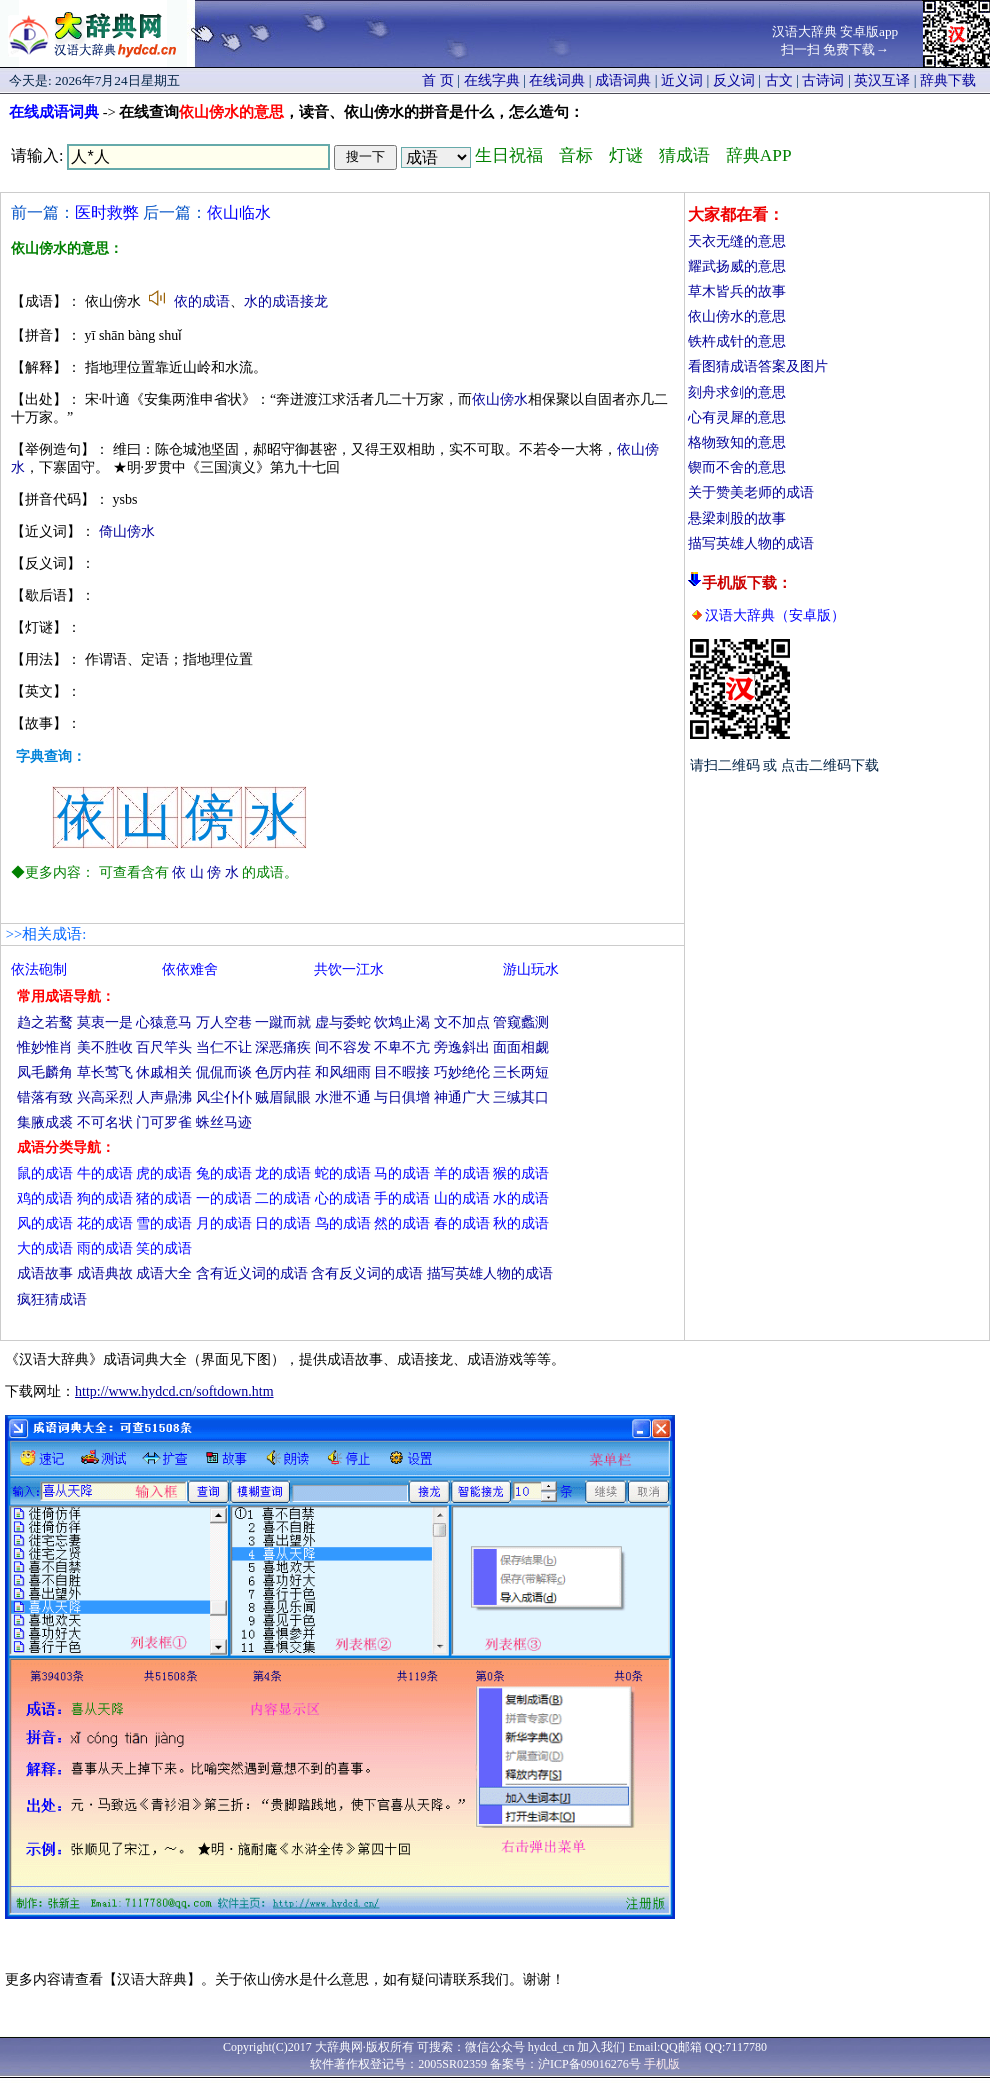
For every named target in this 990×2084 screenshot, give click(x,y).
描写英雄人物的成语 (751, 543)
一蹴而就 (283, 1022)
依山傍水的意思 (737, 316)
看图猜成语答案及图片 (758, 366)
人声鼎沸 (164, 1097)
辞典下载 (948, 80)
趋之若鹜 (45, 1022)
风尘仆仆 (224, 1097)
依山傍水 (500, 399)
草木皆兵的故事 (737, 291)
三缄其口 (521, 1097)
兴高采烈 (105, 1097)
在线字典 (492, 80)
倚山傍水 (127, 531)
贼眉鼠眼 (283, 1097)
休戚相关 (164, 1072)
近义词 (682, 80)
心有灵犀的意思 (737, 417)
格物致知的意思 (737, 442)
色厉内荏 (283, 1072)
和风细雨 (343, 1072)
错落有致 (45, 1097)
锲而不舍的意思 (737, 467)
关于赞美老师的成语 (751, 492)
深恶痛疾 (283, 1047)
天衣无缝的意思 (737, 241)
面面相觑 (521, 1047)
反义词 (734, 80)
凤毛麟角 (45, 1072)
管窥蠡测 (521, 1022)
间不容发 (343, 1047)
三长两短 (521, 1072)
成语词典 (623, 80)
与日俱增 (402, 1097)
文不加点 (462, 1022)
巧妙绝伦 (462, 1072)
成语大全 (164, 1273)
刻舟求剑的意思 (737, 392)
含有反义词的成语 (367, 1273)
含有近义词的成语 (252, 1273)
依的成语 (202, 301)
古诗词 (823, 80)
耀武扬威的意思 (737, 266)
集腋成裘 (45, 1122)
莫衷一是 (105, 1022)
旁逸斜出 (462, 1047)
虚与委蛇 (343, 1022)
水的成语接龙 (286, 301)
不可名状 (105, 1122)
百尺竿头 (164, 1047)
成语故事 (45, 1273)
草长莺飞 (105, 1072)
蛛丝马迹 (224, 1122)
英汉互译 (882, 80)
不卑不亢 (402, 1047)
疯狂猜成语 (52, 1299)
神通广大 (462, 1097)
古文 (779, 80)
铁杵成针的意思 (737, 341)
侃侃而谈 (224, 1072)
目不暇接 (402, 1072)
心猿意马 (164, 1022)
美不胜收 (105, 1047)
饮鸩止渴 (402, 1022)
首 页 (438, 80)
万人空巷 (224, 1022)
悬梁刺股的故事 (737, 518)
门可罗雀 (164, 1122)
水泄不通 (343, 1097)
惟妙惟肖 (45, 1047)
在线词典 (557, 80)
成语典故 (105, 1273)
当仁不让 (224, 1047)
